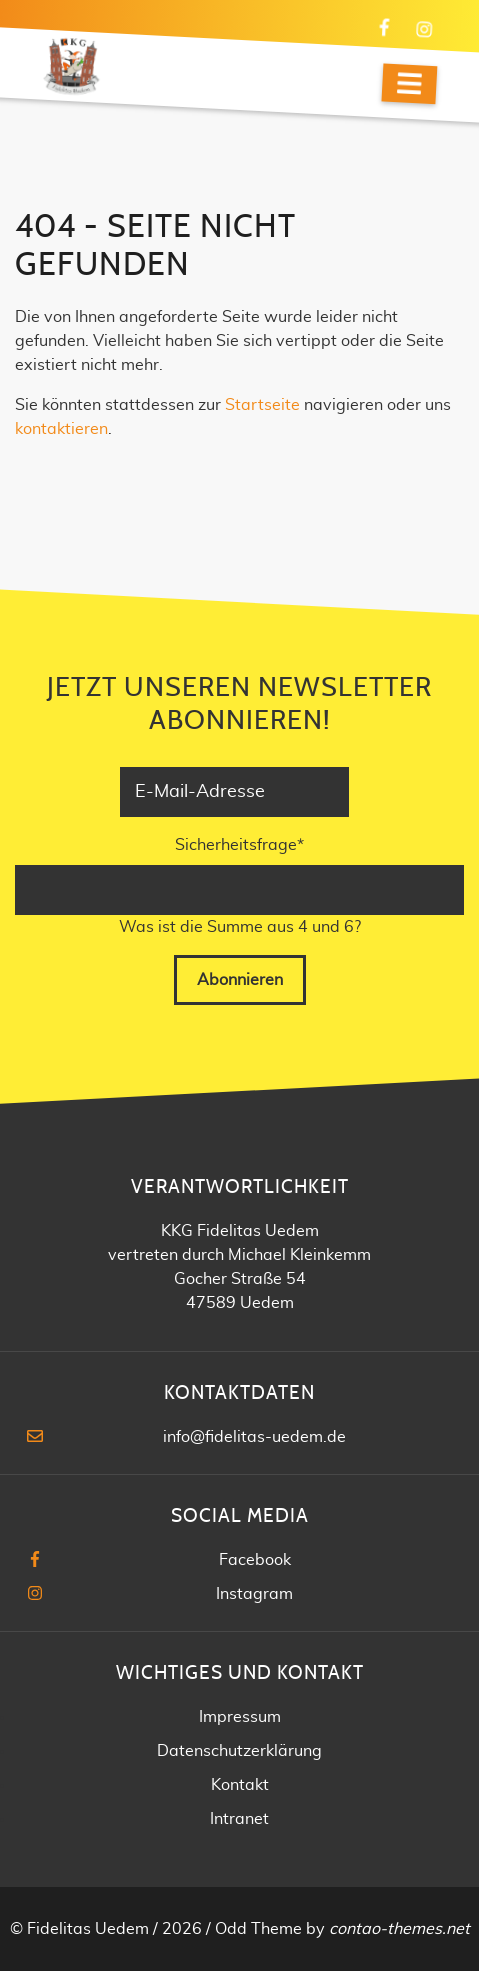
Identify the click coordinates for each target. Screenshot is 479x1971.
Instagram (254, 1594)
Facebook (255, 1560)
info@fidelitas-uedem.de (254, 1437)
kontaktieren (61, 429)
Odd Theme (258, 1929)
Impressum (240, 1717)
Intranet (239, 1819)
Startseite (262, 405)
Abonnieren (240, 980)
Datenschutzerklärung (239, 1751)
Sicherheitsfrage (239, 843)
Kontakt (240, 1785)
